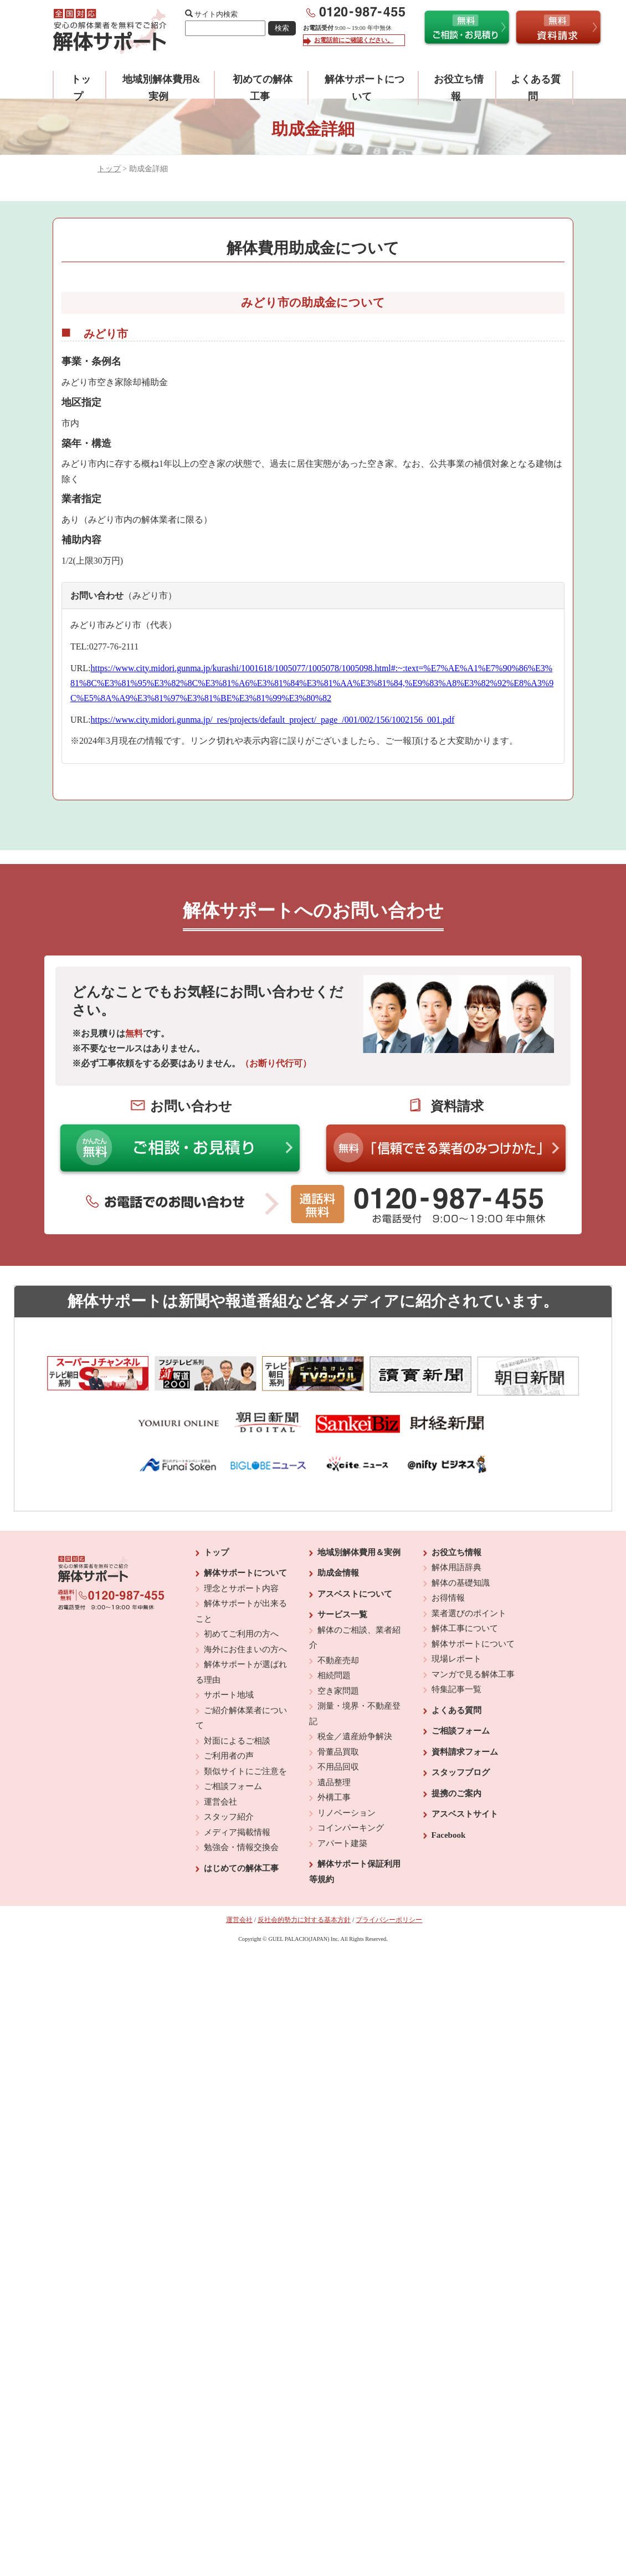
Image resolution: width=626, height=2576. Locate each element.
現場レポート (456, 1658)
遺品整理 (334, 1782)
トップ (109, 169)
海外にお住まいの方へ (245, 1649)
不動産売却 (338, 1660)
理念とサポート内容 (241, 1588)
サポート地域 (229, 1694)
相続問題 (334, 1675)
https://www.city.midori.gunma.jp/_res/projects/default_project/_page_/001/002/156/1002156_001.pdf (272, 719)
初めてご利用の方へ (241, 1633)
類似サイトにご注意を (245, 1771)
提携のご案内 (456, 1793)
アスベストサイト (465, 1814)
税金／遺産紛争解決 (354, 1736)
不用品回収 (338, 1766)
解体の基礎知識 (461, 1582)
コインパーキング (350, 1827)
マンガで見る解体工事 (473, 1674)
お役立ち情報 (456, 1552)
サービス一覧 (342, 1614)
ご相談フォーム (233, 1786)
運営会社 (220, 1801)
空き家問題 (338, 1690)
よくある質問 (456, 1710)
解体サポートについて (245, 1572)
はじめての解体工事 (241, 1868)
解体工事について (465, 1628)
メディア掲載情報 (237, 1832)
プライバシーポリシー (389, 1920)
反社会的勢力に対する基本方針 (304, 1920)
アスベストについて (354, 1593)
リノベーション (346, 1812)
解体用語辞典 (456, 1567)
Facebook (449, 1835)
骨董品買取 (338, 1751)
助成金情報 (338, 1572)
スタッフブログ (461, 1772)
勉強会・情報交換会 (241, 1847)
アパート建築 (342, 1843)
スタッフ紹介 (229, 1816)
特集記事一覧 (456, 1689)
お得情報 (448, 1597)
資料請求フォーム (465, 1751)
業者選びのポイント (469, 1613)
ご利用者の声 (229, 1755)
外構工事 (334, 1797)
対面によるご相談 (237, 1740)
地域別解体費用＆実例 (359, 1552)
